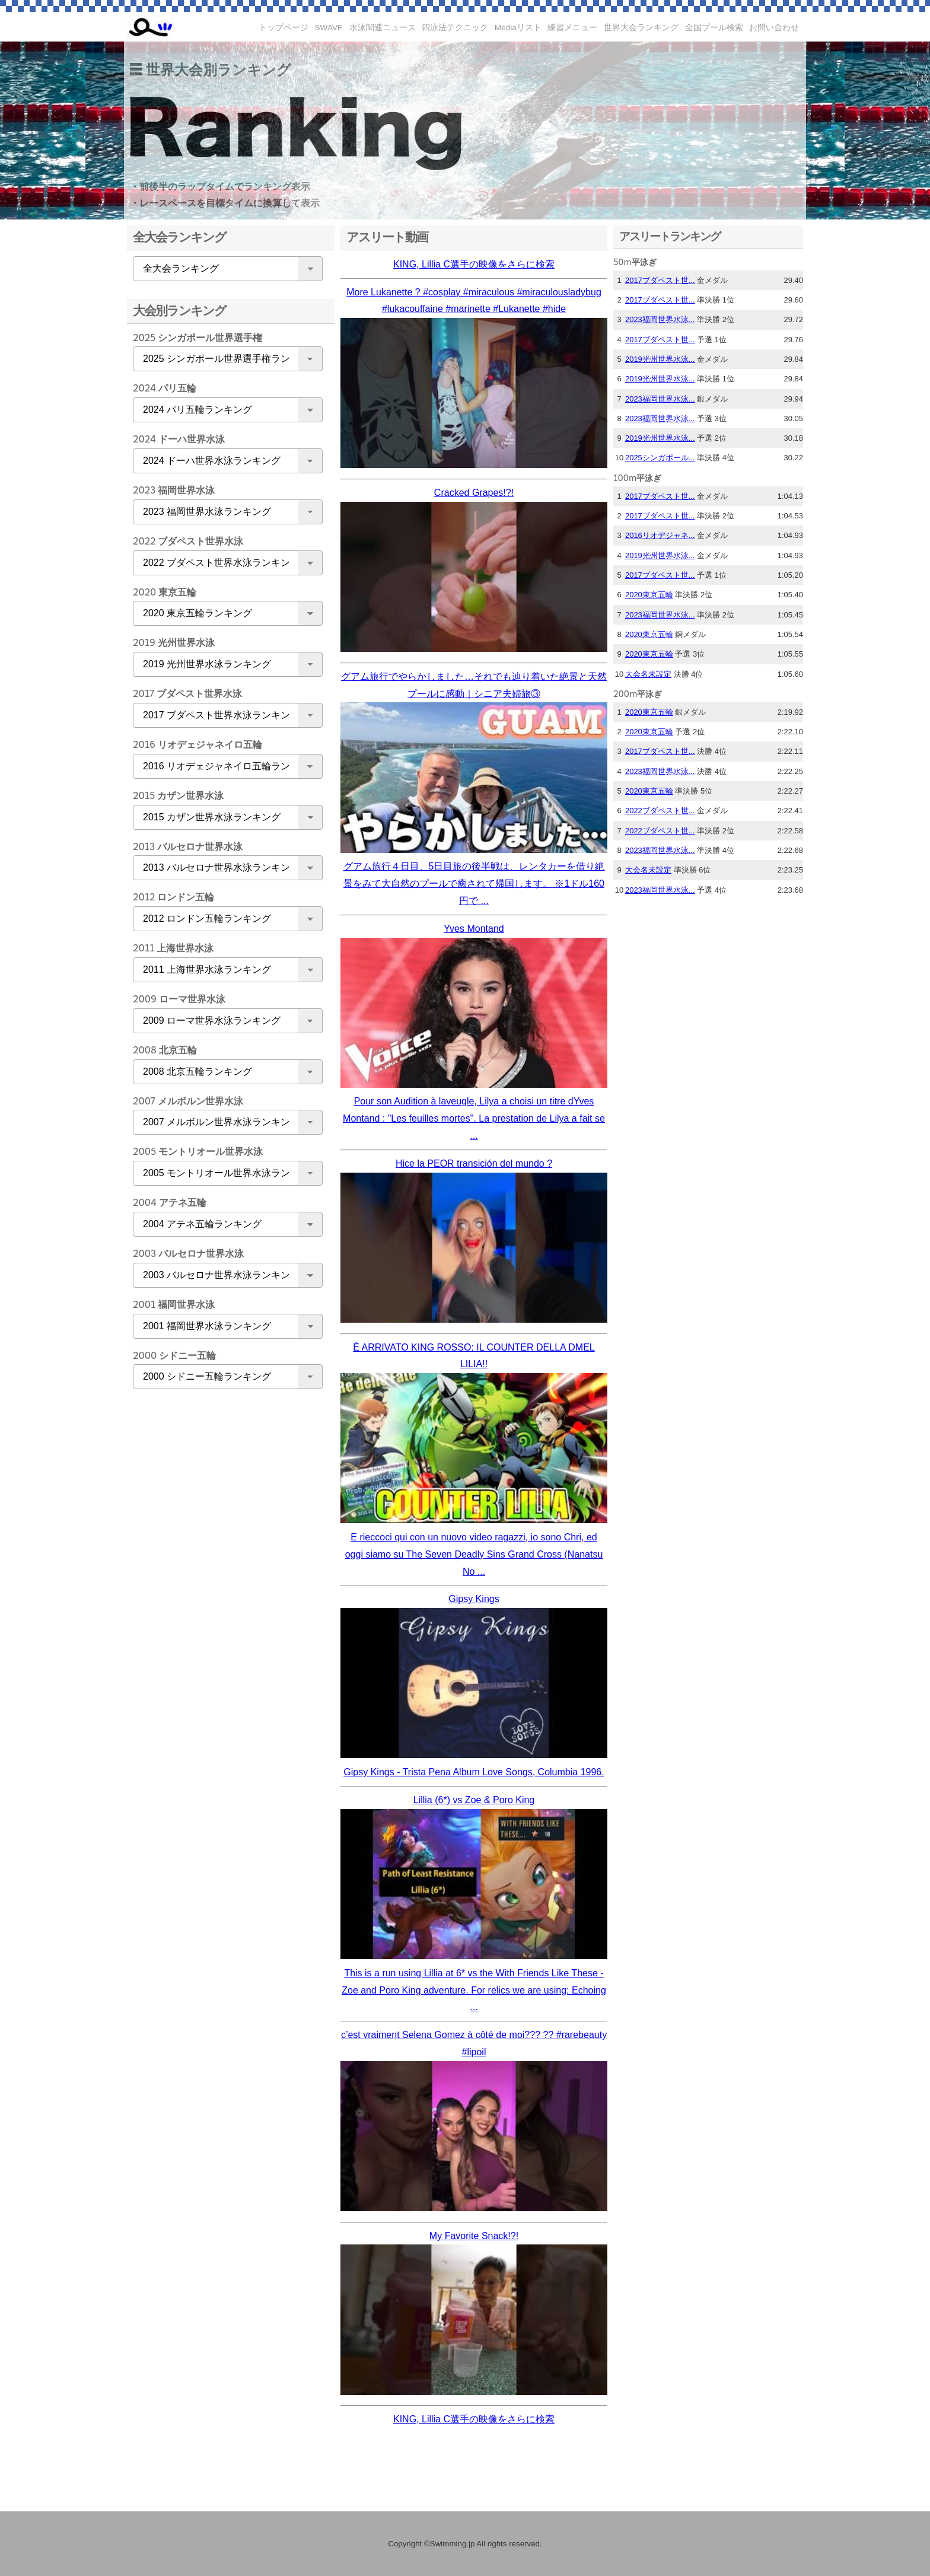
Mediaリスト (518, 27)
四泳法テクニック (455, 27)
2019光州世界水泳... (660, 359)
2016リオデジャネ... (660, 535)
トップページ (283, 27)
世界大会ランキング (641, 27)
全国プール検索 (714, 27)
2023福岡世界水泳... (660, 319)
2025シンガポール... (660, 457)
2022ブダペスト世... (660, 810)
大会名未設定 (648, 674)
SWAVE (329, 27)
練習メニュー (572, 27)
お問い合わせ (774, 27)
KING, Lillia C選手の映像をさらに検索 (474, 264)
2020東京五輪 (649, 594)
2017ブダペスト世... (660, 280)
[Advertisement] (225, 1585)
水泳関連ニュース (382, 27)
